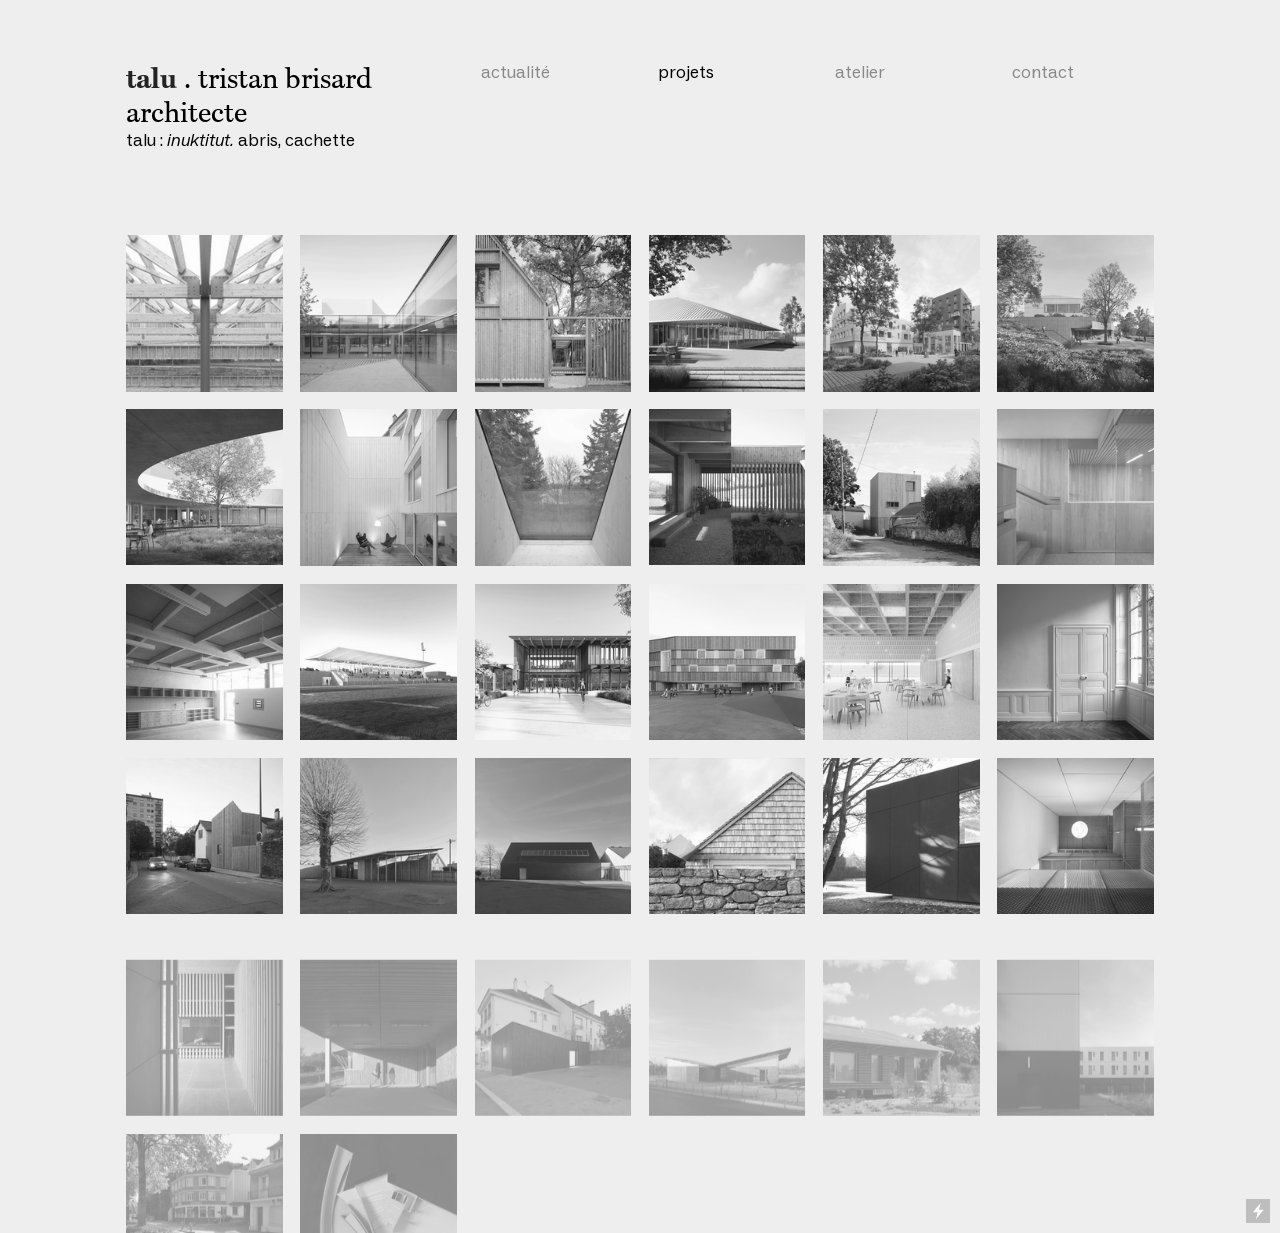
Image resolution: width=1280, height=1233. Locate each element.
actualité (515, 72)
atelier (860, 72)
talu (151, 79)
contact (1043, 72)
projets (686, 72)
